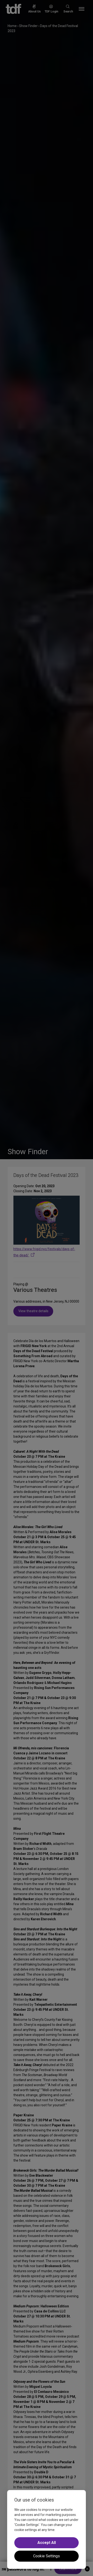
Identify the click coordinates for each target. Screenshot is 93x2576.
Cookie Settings (46, 2556)
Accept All (46, 2542)
